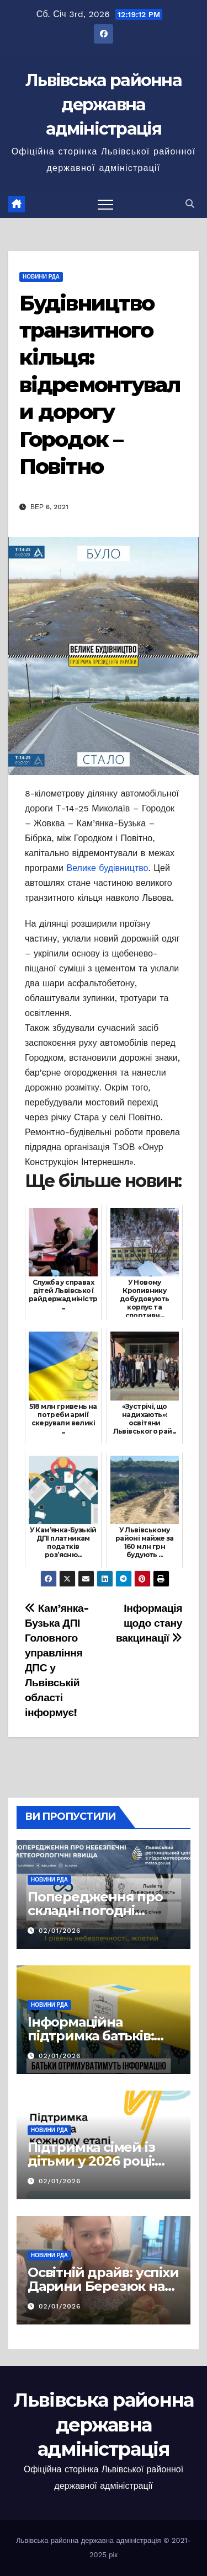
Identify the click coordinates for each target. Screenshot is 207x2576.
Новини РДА (41, 277)
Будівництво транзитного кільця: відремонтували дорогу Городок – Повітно (99, 384)
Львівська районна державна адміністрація (103, 104)
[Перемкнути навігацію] (105, 204)
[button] (189, 204)
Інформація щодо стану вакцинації (149, 1623)
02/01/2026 (60, 1930)
